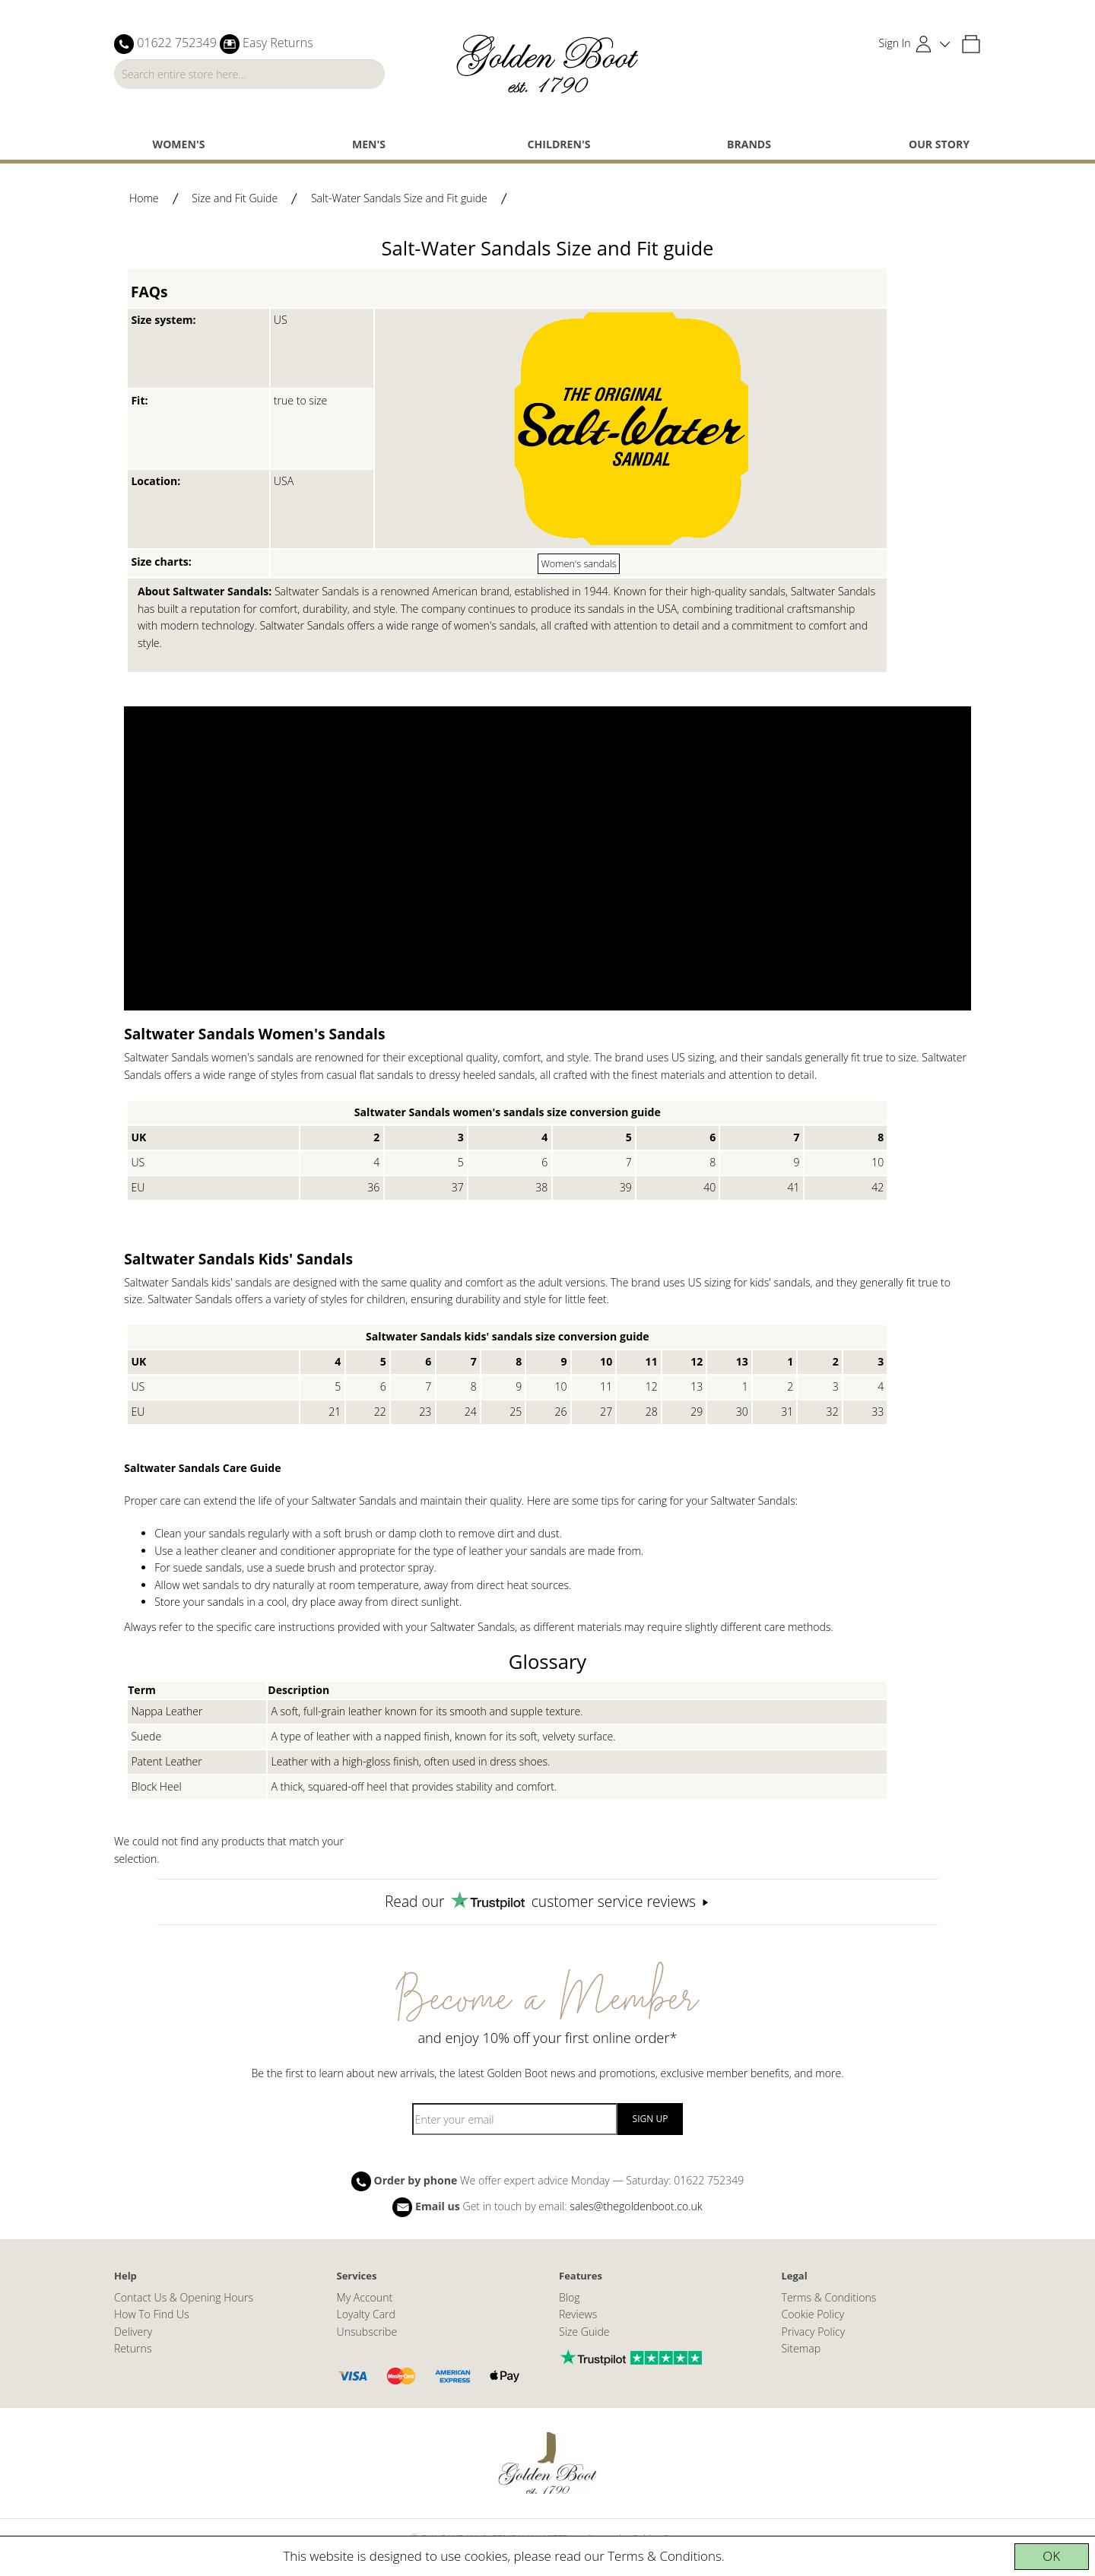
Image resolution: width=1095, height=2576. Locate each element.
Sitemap (801, 2348)
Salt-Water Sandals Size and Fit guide (399, 198)
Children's (559, 144)
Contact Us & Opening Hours (183, 2297)
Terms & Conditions (665, 2556)
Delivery (133, 2331)
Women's (179, 144)
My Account (365, 2297)
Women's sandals (579, 563)
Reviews (578, 2314)
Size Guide (584, 2331)
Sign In (895, 43)
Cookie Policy (813, 2314)
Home (144, 198)
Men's (369, 144)
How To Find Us (151, 2314)
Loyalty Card (366, 2314)
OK (1051, 2556)
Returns (132, 2348)
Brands (749, 144)
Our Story (939, 144)
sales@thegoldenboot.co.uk (636, 2205)
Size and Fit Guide (235, 198)
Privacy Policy (814, 2331)
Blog (569, 2297)
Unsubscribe (367, 2331)
